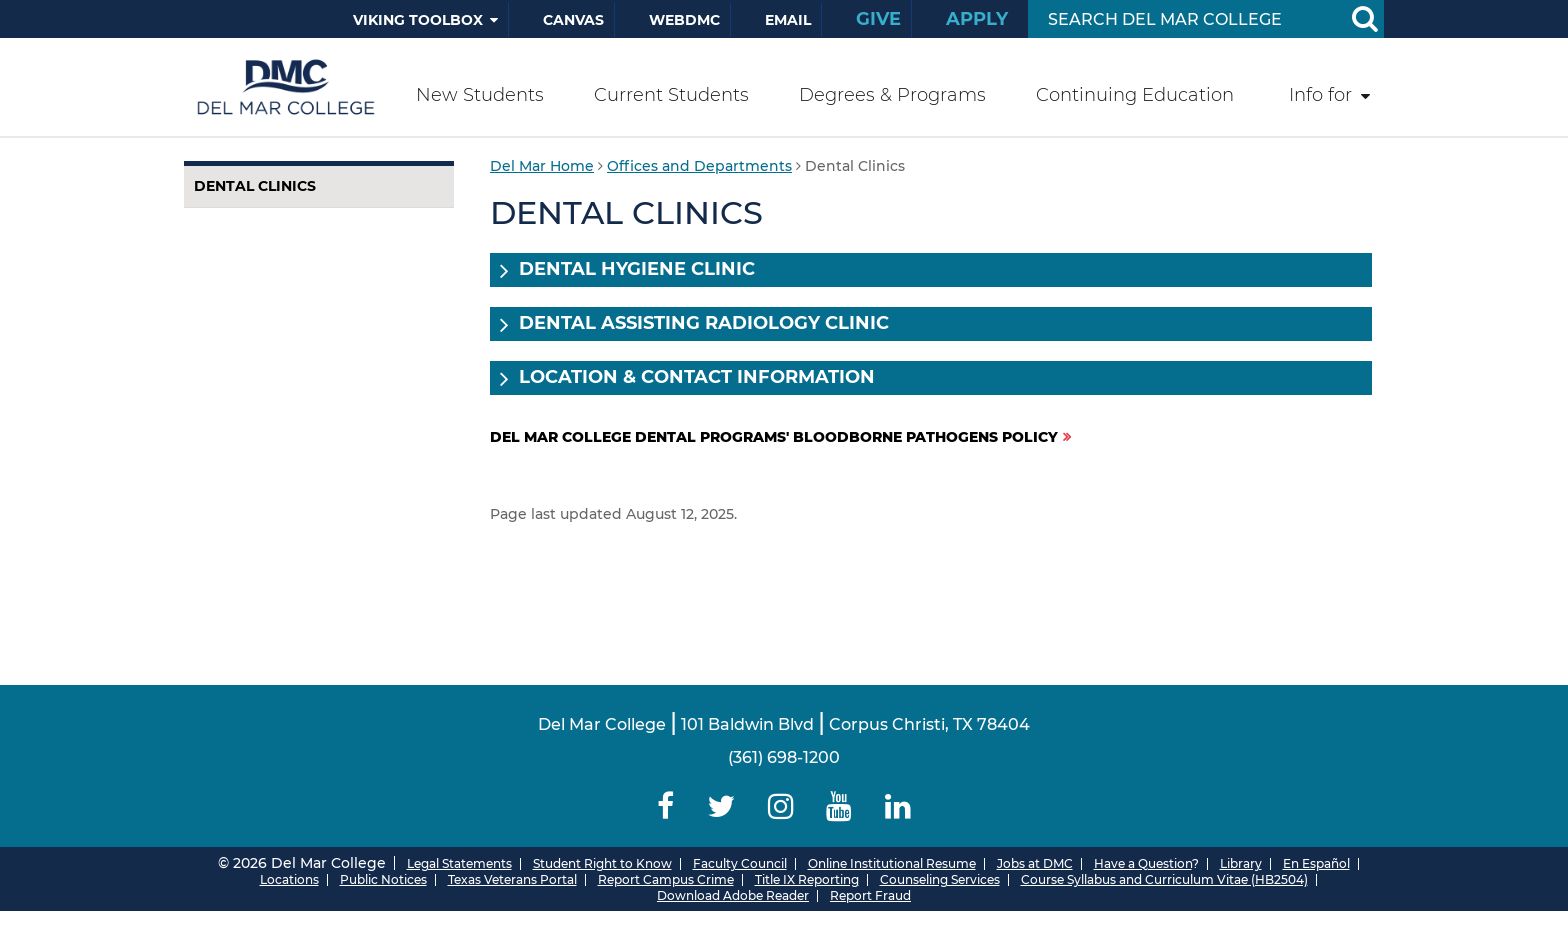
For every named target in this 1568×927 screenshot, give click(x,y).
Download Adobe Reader (733, 895)
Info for (1320, 95)
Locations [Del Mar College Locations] (289, 879)
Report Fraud (870, 895)
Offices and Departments (699, 166)
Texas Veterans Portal (512, 879)
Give (878, 19)
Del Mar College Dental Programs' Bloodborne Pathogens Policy (774, 437)
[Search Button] (1364, 19)
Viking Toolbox (418, 20)
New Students (480, 95)
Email (788, 20)
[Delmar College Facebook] (666, 806)
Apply (977, 19)
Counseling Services (940, 879)
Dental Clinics (255, 186)
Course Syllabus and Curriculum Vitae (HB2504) (1164, 879)
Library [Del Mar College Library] (1241, 863)
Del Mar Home (542, 166)
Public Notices (383, 879)
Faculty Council (740, 863)
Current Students (671, 95)
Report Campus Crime (666, 879)
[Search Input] (1182, 19)
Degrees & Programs (892, 95)
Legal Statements (459, 863)
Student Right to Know (602, 863)
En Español (1316, 863)
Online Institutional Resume (892, 863)
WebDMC (684, 20)
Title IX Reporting (807, 879)
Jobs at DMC (1035, 863)
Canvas (573, 20)
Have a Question (1143, 863)
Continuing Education (1135, 95)
